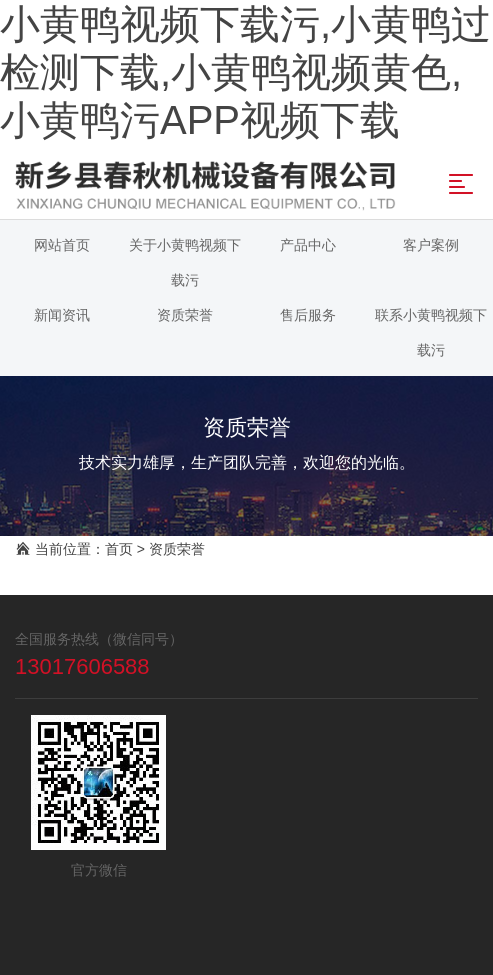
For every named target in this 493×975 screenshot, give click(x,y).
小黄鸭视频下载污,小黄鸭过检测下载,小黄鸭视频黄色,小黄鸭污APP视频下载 (245, 72)
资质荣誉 (177, 549)
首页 (119, 549)
